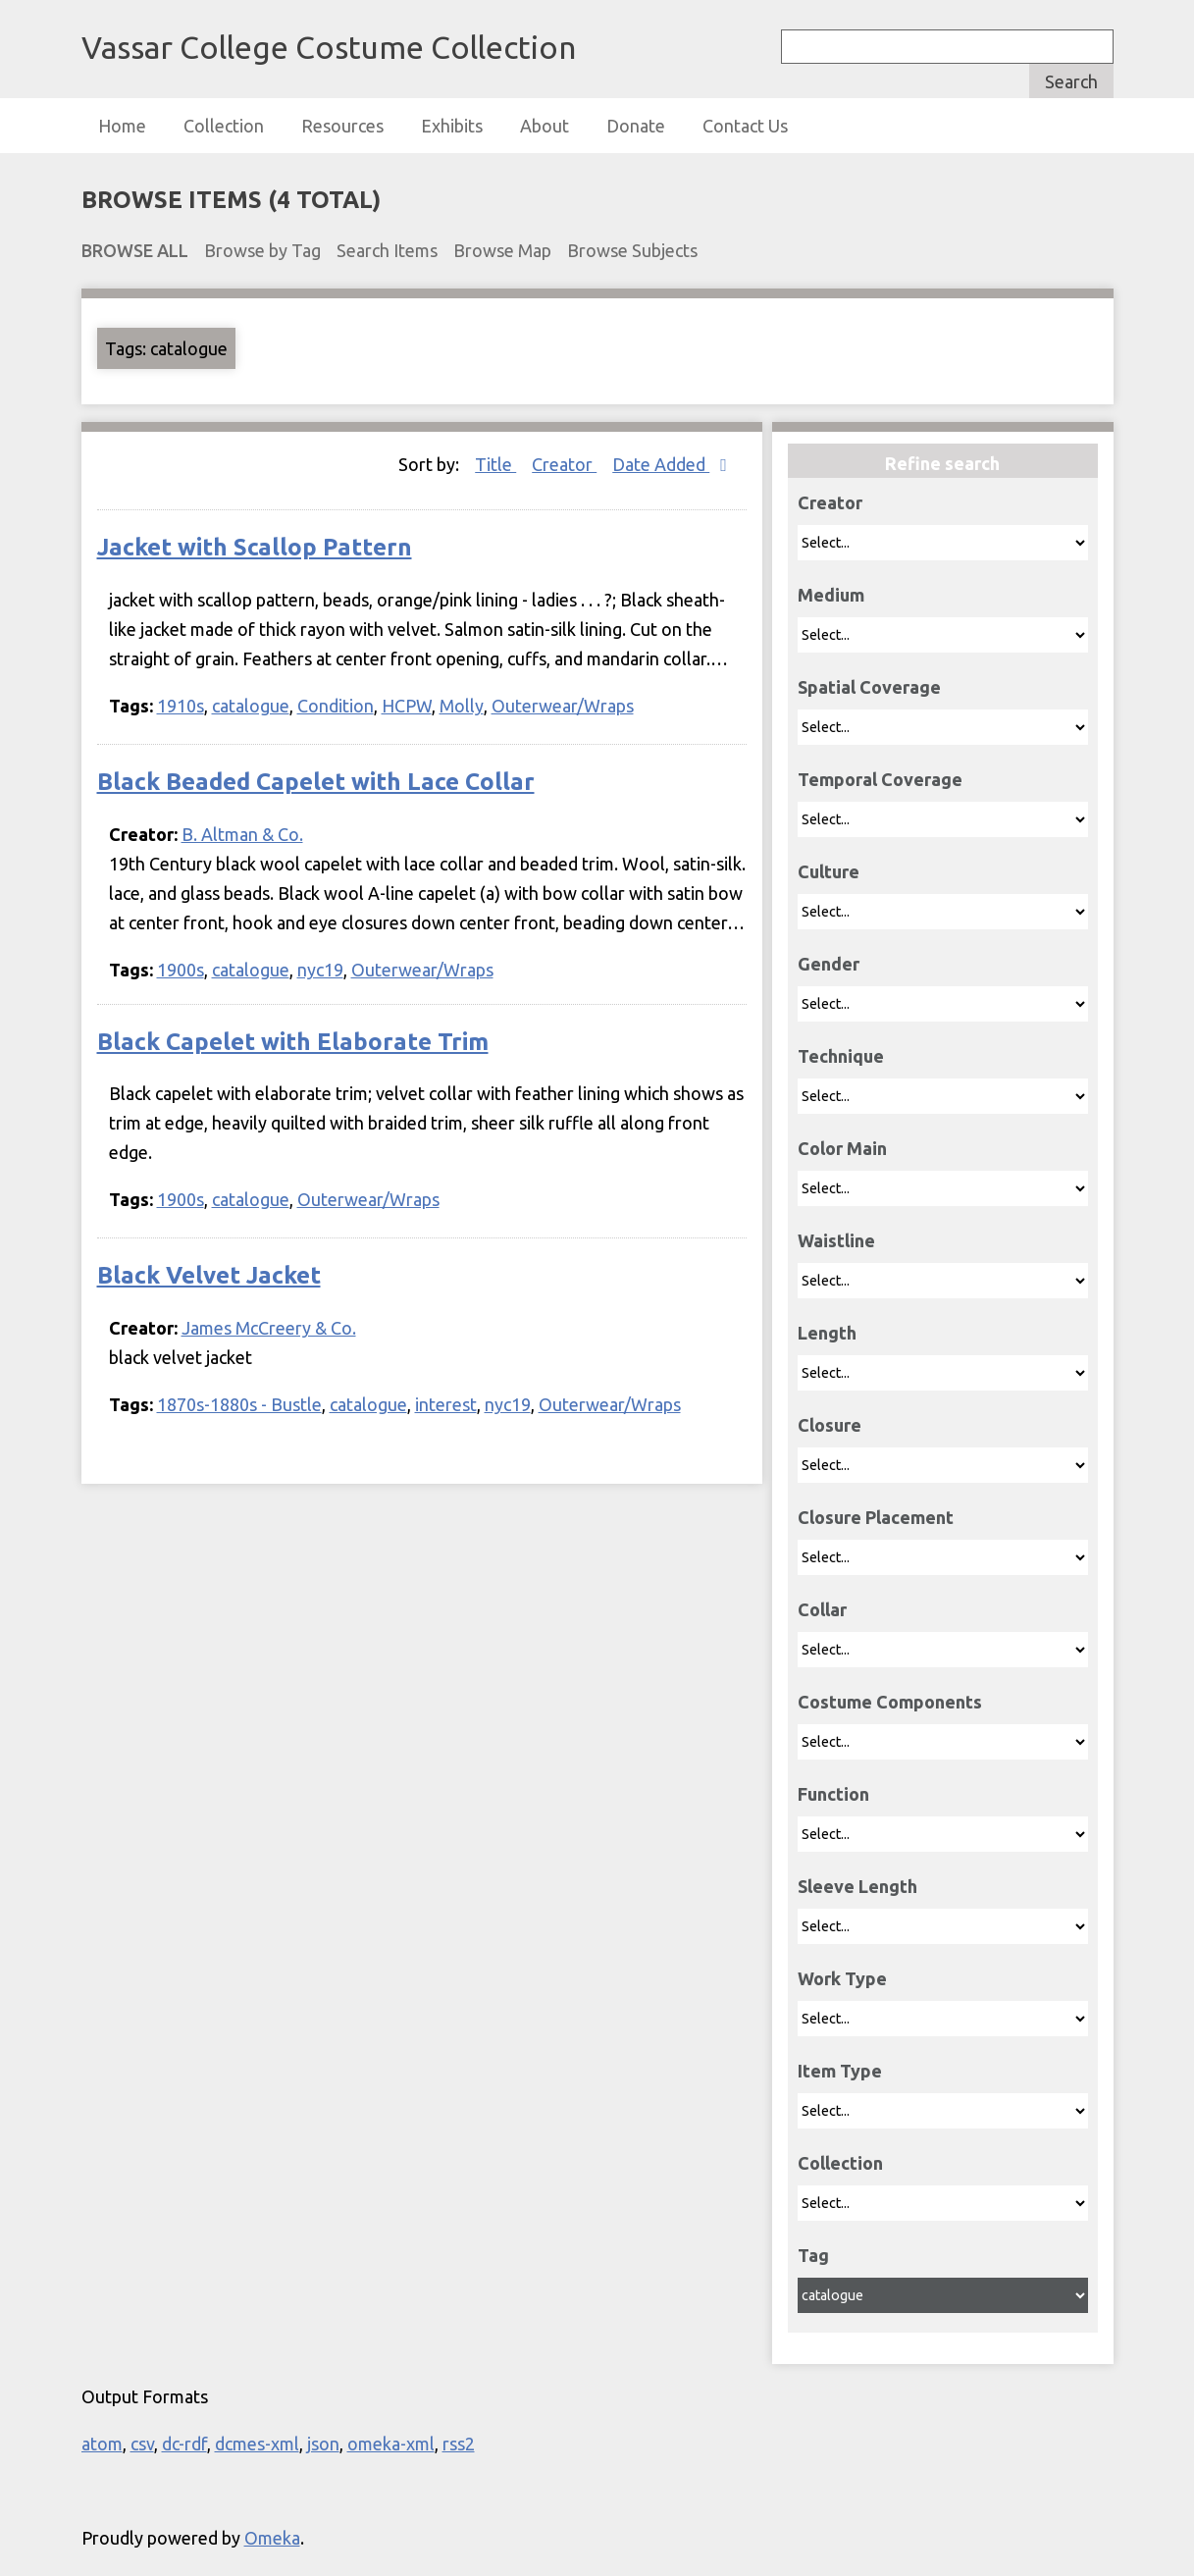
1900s (180, 969)
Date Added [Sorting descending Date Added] (660, 464)
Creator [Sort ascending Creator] (564, 464)
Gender (828, 963)
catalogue (250, 705)
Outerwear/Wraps (563, 705)
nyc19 (320, 969)
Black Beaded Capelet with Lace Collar (316, 781)
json (323, 2443)
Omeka (272, 2538)
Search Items (387, 250)
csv (142, 2443)
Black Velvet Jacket (209, 1275)
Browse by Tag (262, 250)
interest (446, 1404)
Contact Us (745, 125)
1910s (180, 705)
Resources (342, 125)
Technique (841, 1056)
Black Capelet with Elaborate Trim (293, 1041)
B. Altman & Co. (242, 834)
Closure (829, 1425)
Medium (831, 595)
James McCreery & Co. (269, 1328)
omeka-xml (391, 2443)
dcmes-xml (257, 2443)
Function (833, 1794)
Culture (828, 871)
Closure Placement (876, 1517)
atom (102, 2443)
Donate (635, 125)
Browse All (134, 250)
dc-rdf (184, 2443)
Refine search (942, 463)
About (544, 125)
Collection (223, 125)
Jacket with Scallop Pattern (254, 547)
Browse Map (502, 250)
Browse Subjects (632, 250)
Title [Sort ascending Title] (495, 464)
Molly (462, 705)
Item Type (840, 2070)
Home (122, 125)
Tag (813, 2255)
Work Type (842, 1978)
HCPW (407, 705)
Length (827, 1332)
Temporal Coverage (880, 779)
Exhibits (452, 125)
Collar (822, 1609)
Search (1071, 81)
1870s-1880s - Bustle (239, 1404)
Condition (335, 705)
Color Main (842, 1148)
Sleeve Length (857, 1886)
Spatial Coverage (869, 687)
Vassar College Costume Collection (328, 47)
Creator (830, 502)
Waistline (836, 1240)
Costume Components (890, 1701)
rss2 (458, 2443)
